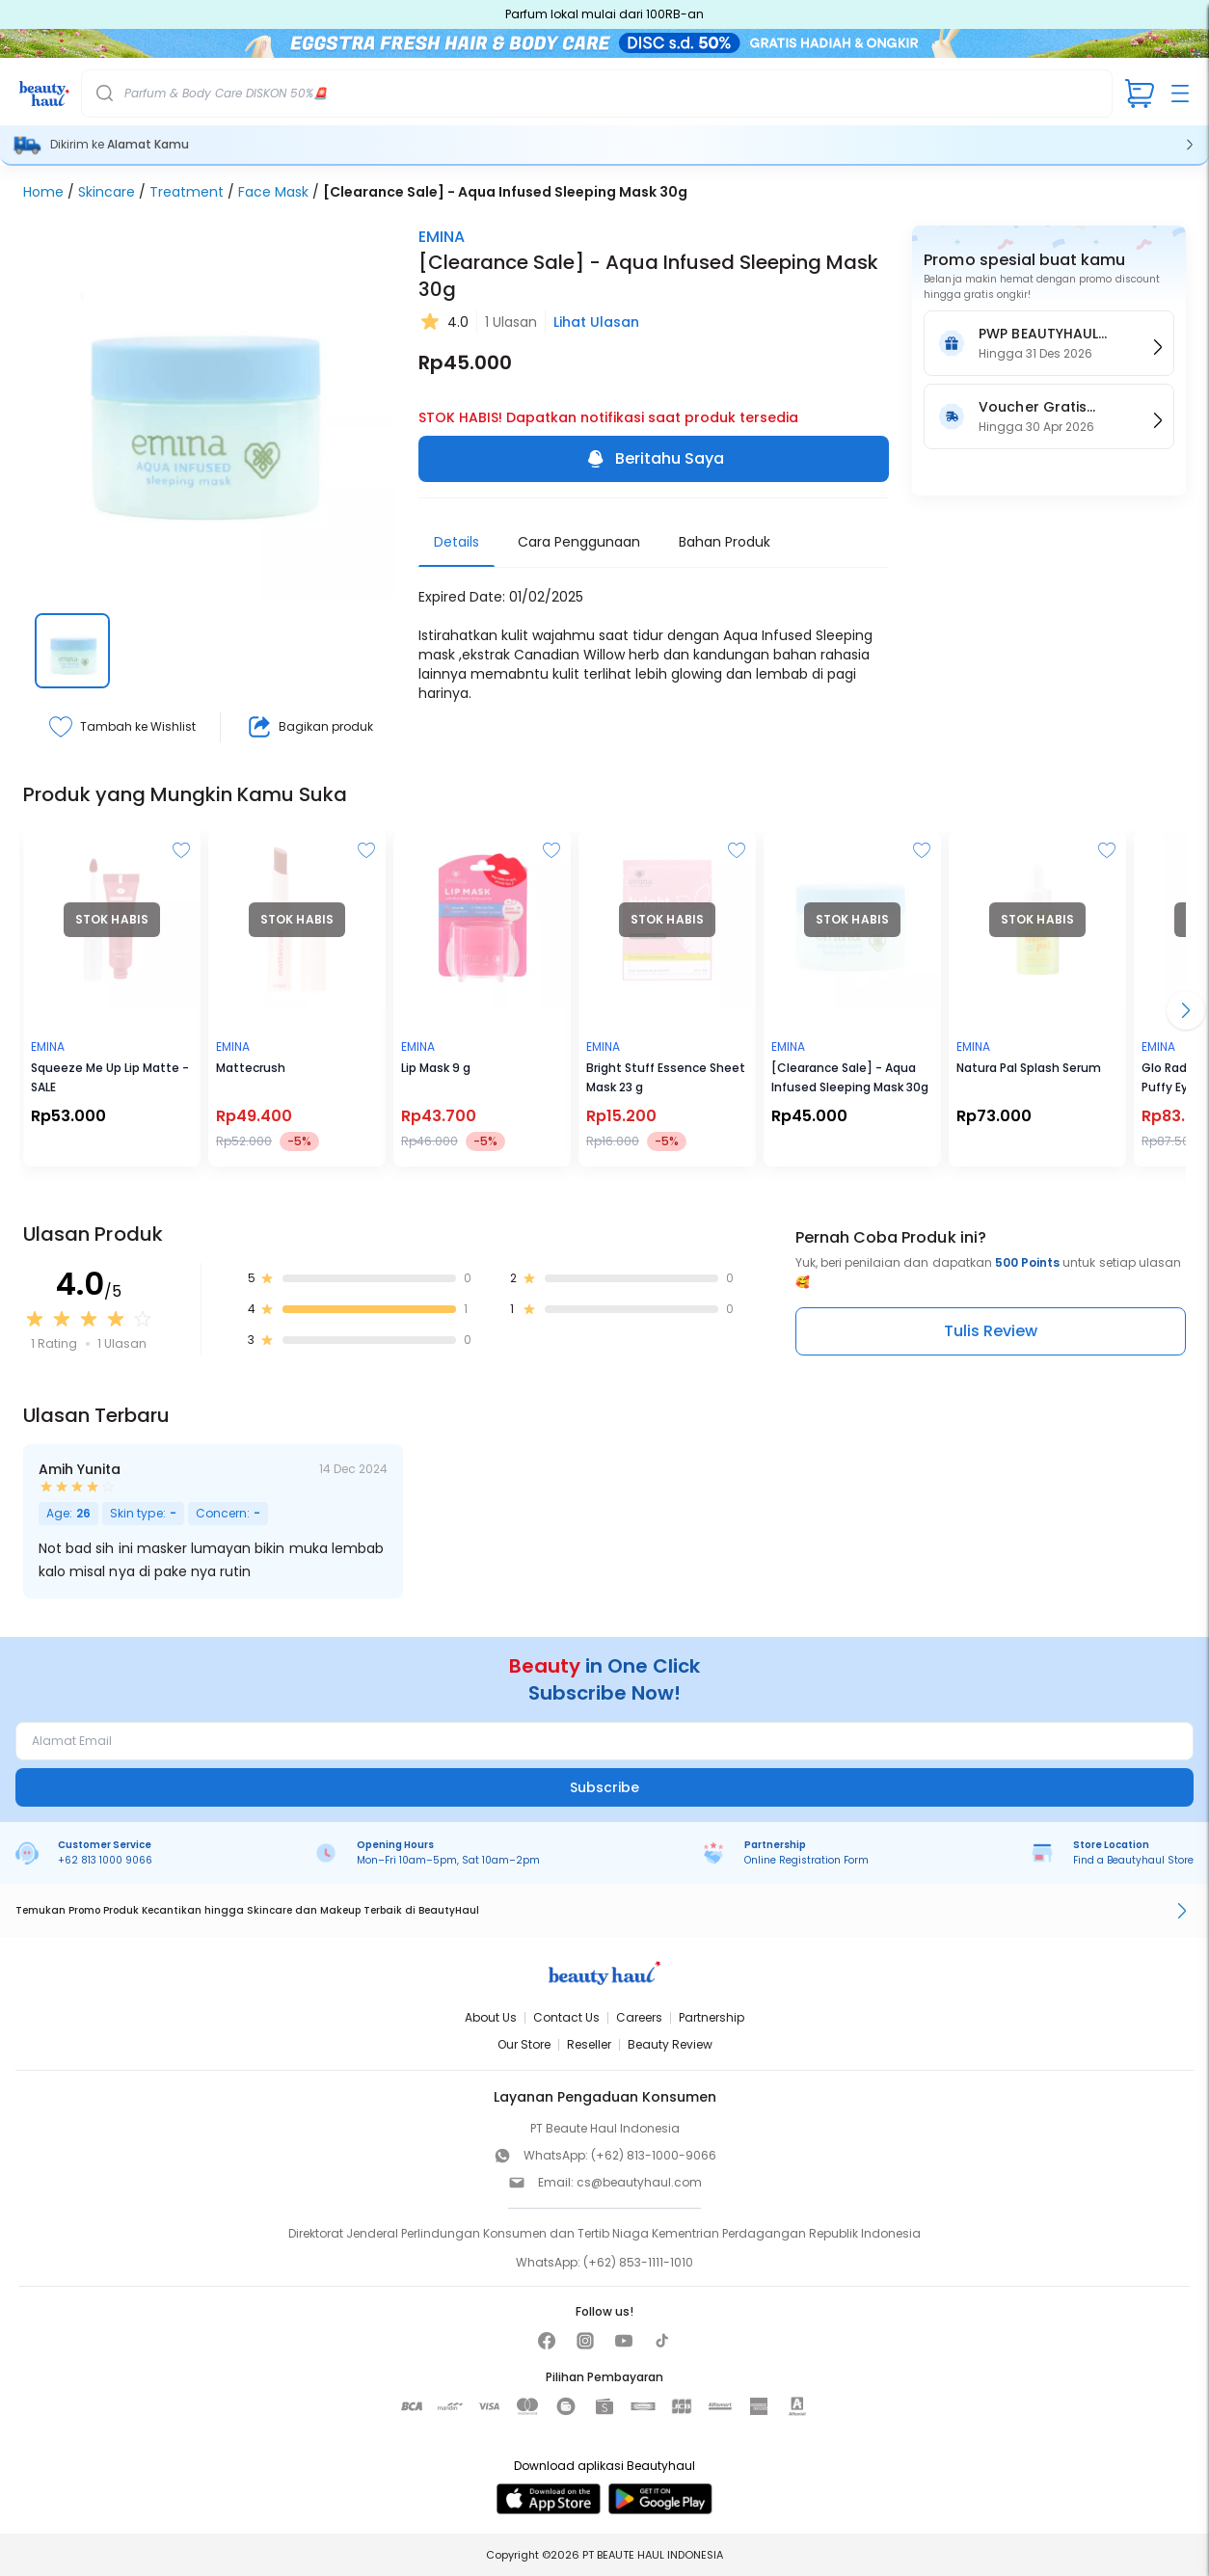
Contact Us (566, 2017)
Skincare (106, 191)
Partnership (711, 2017)
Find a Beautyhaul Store (1133, 1860)
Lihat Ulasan (596, 322)
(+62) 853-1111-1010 (638, 2262)
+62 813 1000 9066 (105, 1860)
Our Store (524, 2044)
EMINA (441, 237)
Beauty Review (670, 2044)
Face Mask (273, 191)
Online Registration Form (806, 1860)
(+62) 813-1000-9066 (653, 2155)
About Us (491, 2017)
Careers (639, 2017)
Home (43, 191)
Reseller (589, 2044)
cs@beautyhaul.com (639, 2182)
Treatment (186, 191)
